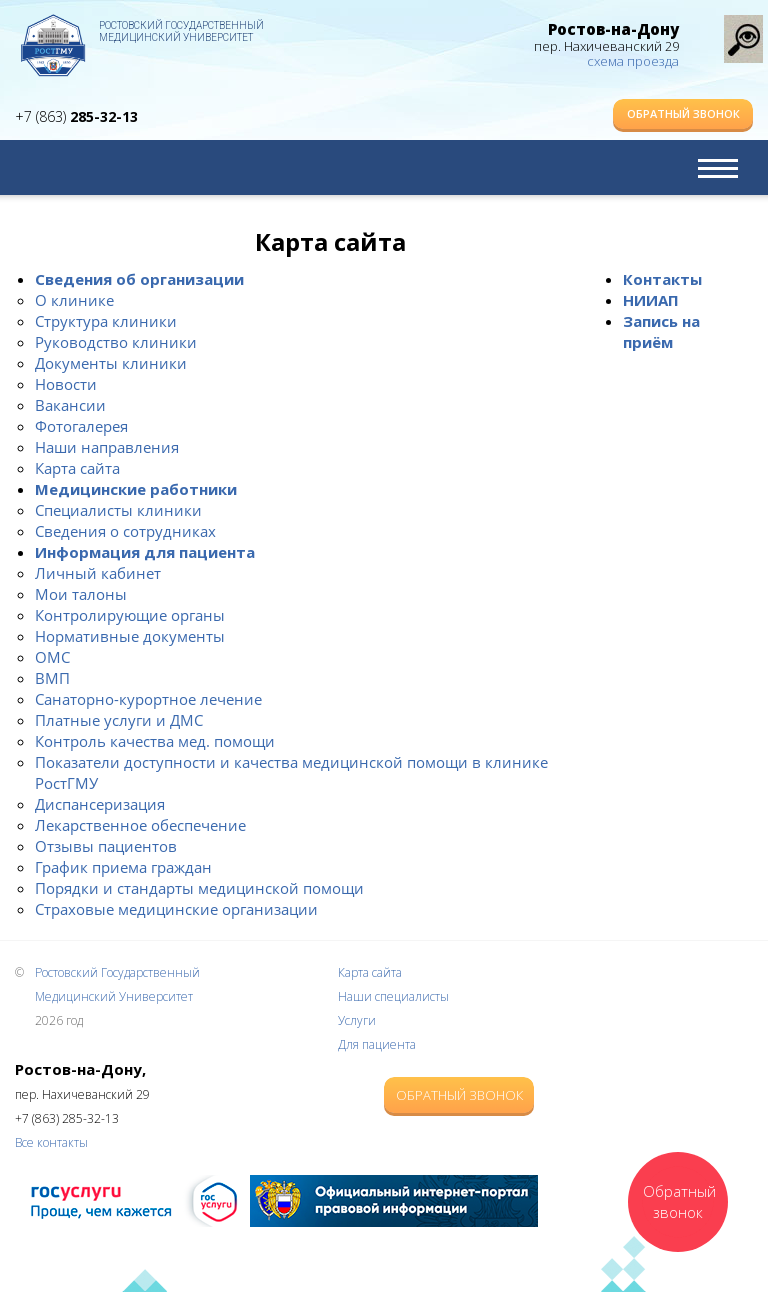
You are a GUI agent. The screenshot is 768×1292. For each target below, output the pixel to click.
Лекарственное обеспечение (140, 825)
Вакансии (70, 405)
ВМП (52, 678)
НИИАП (651, 300)
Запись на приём (661, 331)
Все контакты (51, 1142)
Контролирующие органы (130, 615)
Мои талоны (81, 594)
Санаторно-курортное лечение (148, 699)
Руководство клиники (116, 342)
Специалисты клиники (118, 510)
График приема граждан (123, 867)
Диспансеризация (100, 804)
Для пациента (377, 1044)
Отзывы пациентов (106, 846)
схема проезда (633, 61)
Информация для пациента (145, 552)
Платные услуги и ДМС (119, 720)
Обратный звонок (683, 113)
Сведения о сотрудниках (125, 531)
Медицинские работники (136, 489)
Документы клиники (111, 363)
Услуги (357, 1020)
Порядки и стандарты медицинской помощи (199, 888)
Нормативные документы (130, 636)
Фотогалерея (81, 426)
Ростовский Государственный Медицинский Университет (181, 31)
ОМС (52, 657)
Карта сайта (77, 468)
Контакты (662, 279)
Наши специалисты (393, 996)
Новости (66, 384)
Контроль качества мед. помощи (155, 741)
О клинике (74, 300)
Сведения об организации (139, 279)
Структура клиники (106, 321)
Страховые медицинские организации (176, 909)
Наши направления (107, 447)
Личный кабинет (98, 573)
